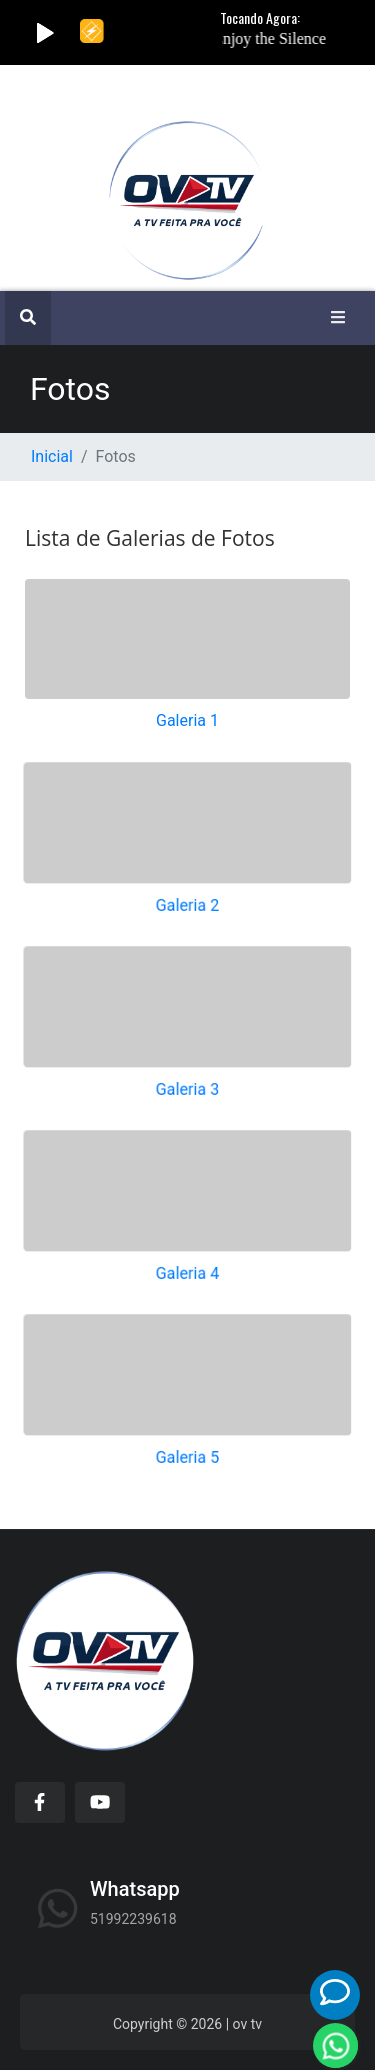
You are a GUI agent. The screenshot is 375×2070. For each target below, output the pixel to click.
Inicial (52, 456)
